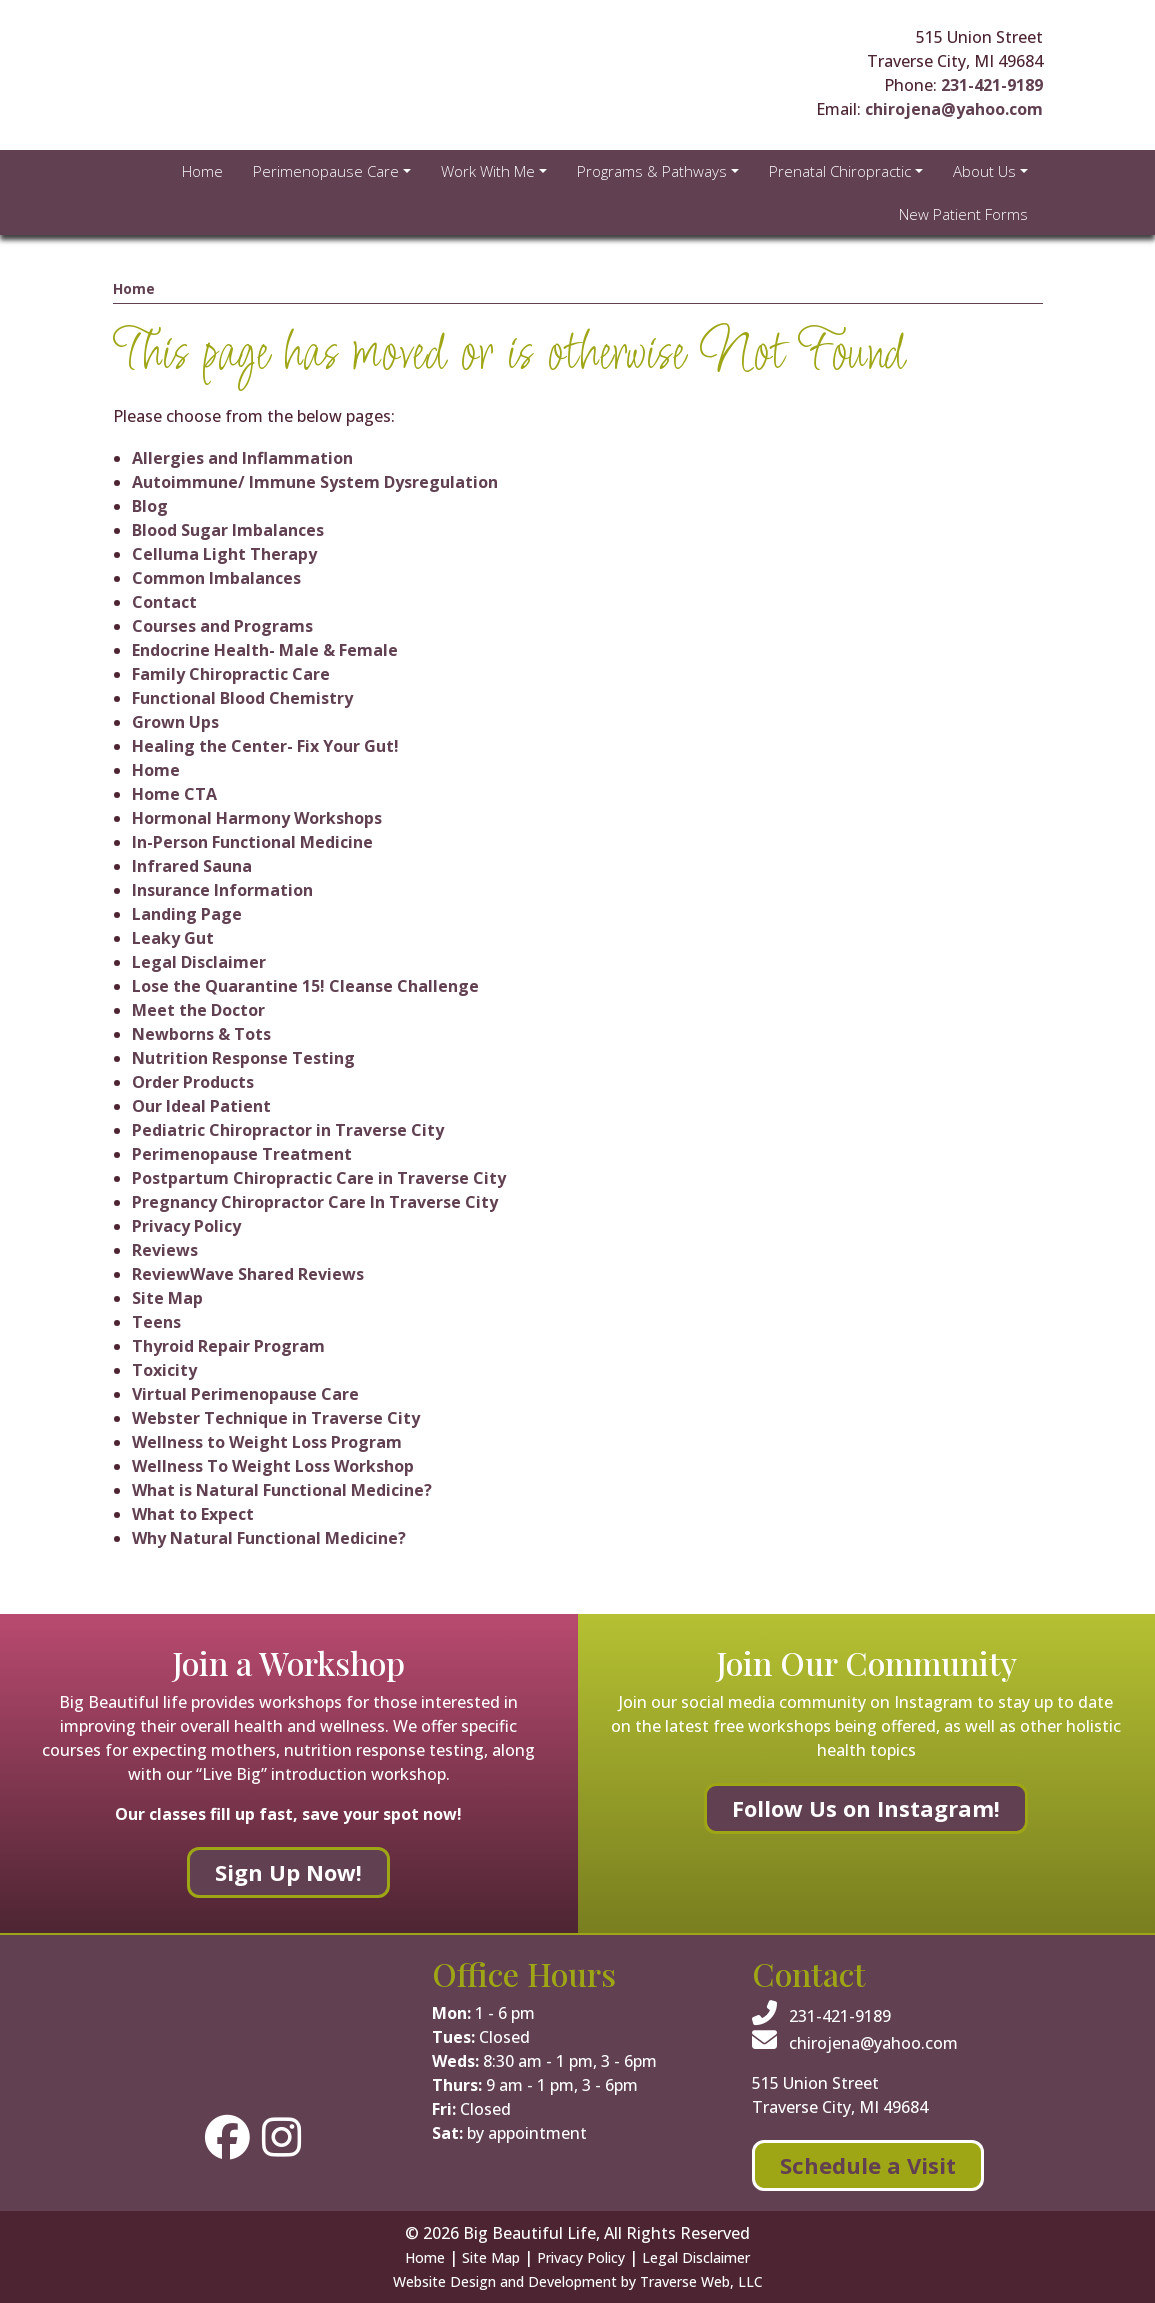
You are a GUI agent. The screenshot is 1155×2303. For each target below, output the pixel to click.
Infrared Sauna (192, 866)
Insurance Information (222, 890)
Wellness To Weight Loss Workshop (273, 1466)
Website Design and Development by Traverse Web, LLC (578, 2281)
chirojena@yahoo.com (954, 109)
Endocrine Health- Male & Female (265, 650)
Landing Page (187, 914)
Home (134, 288)
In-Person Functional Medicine (252, 842)
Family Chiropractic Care (231, 674)
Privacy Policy (186, 1226)
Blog (150, 506)
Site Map (167, 1298)
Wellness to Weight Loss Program (267, 1442)
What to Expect (193, 1514)
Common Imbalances (216, 578)
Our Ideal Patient (201, 1106)
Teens (156, 1322)
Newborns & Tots (201, 1034)
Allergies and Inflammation (242, 458)
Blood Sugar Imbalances (228, 530)
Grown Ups (175, 722)
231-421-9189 (992, 85)
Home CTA (174, 794)
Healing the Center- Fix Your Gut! (265, 746)
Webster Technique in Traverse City (276, 1418)
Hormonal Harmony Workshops (257, 818)
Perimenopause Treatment (242, 1154)
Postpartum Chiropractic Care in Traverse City (319, 1178)
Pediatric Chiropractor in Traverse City (288, 1130)
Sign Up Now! (288, 1872)
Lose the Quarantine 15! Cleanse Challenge (305, 986)
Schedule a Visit (868, 2165)
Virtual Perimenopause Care (245, 1394)
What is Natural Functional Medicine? (282, 1490)
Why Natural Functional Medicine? (269, 1538)
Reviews (165, 1250)
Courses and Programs (222, 626)
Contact (164, 602)
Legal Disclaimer (199, 962)
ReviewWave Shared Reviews (248, 1274)
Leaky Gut (173, 938)
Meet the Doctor (198, 1010)
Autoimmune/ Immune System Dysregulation (315, 482)
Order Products (193, 1082)
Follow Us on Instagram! (866, 1808)
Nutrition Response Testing (243, 1058)
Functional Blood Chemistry (242, 698)
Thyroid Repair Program (228, 1346)
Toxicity (164, 1370)
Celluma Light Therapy (224, 554)
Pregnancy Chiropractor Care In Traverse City (315, 1202)
